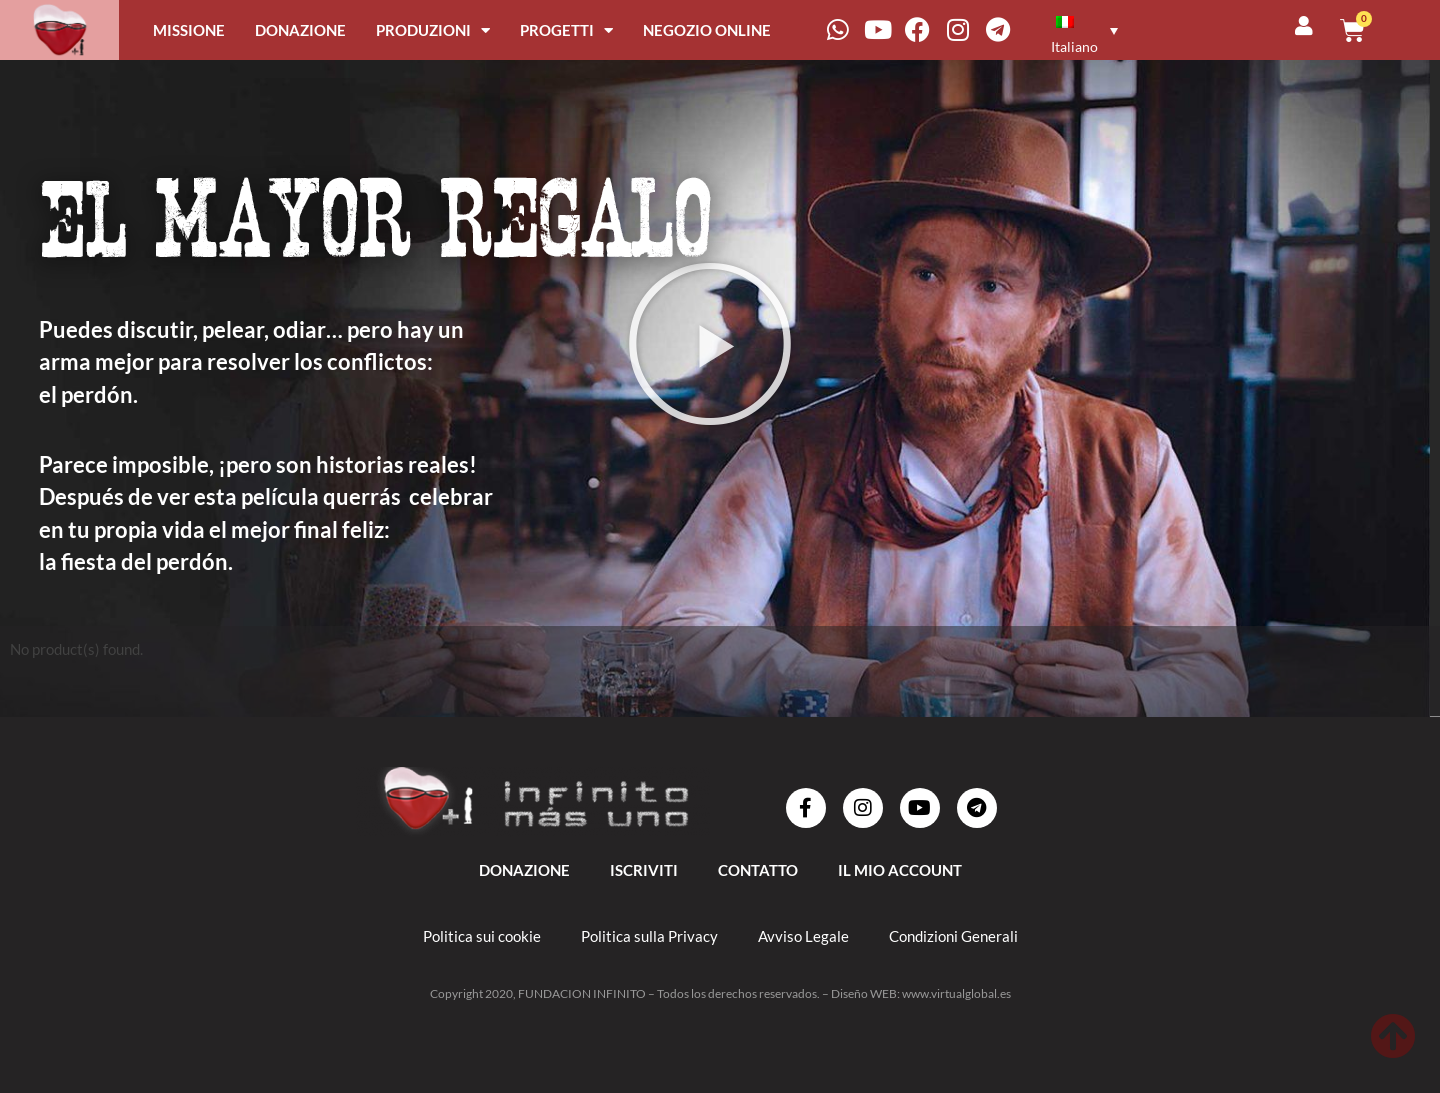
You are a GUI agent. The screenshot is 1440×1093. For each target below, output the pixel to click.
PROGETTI (566, 30)
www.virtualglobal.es (956, 993)
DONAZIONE (300, 30)
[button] (710, 344)
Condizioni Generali (953, 936)
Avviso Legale (803, 936)
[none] (1104, 29)
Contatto (758, 870)
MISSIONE (189, 30)
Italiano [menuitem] (1074, 46)
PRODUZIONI (433, 30)
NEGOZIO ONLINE (707, 30)
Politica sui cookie (482, 936)
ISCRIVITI (644, 870)
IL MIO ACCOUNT (900, 870)
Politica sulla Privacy (649, 936)
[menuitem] (1082, 29)
